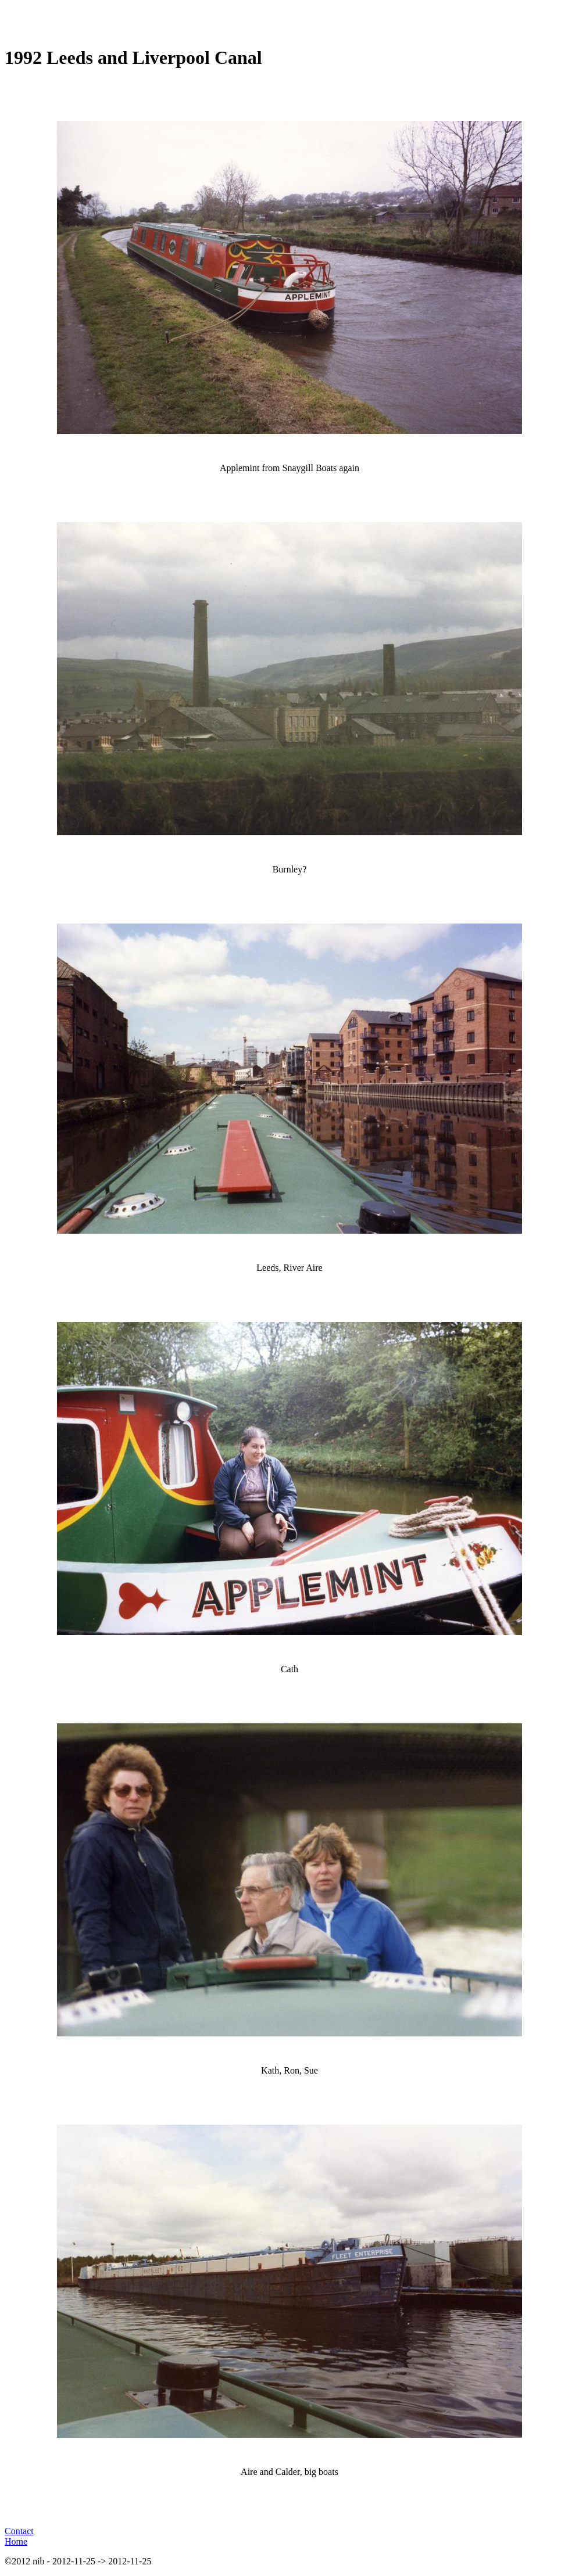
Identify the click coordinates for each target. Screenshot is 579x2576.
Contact (19, 2531)
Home (16, 2541)
